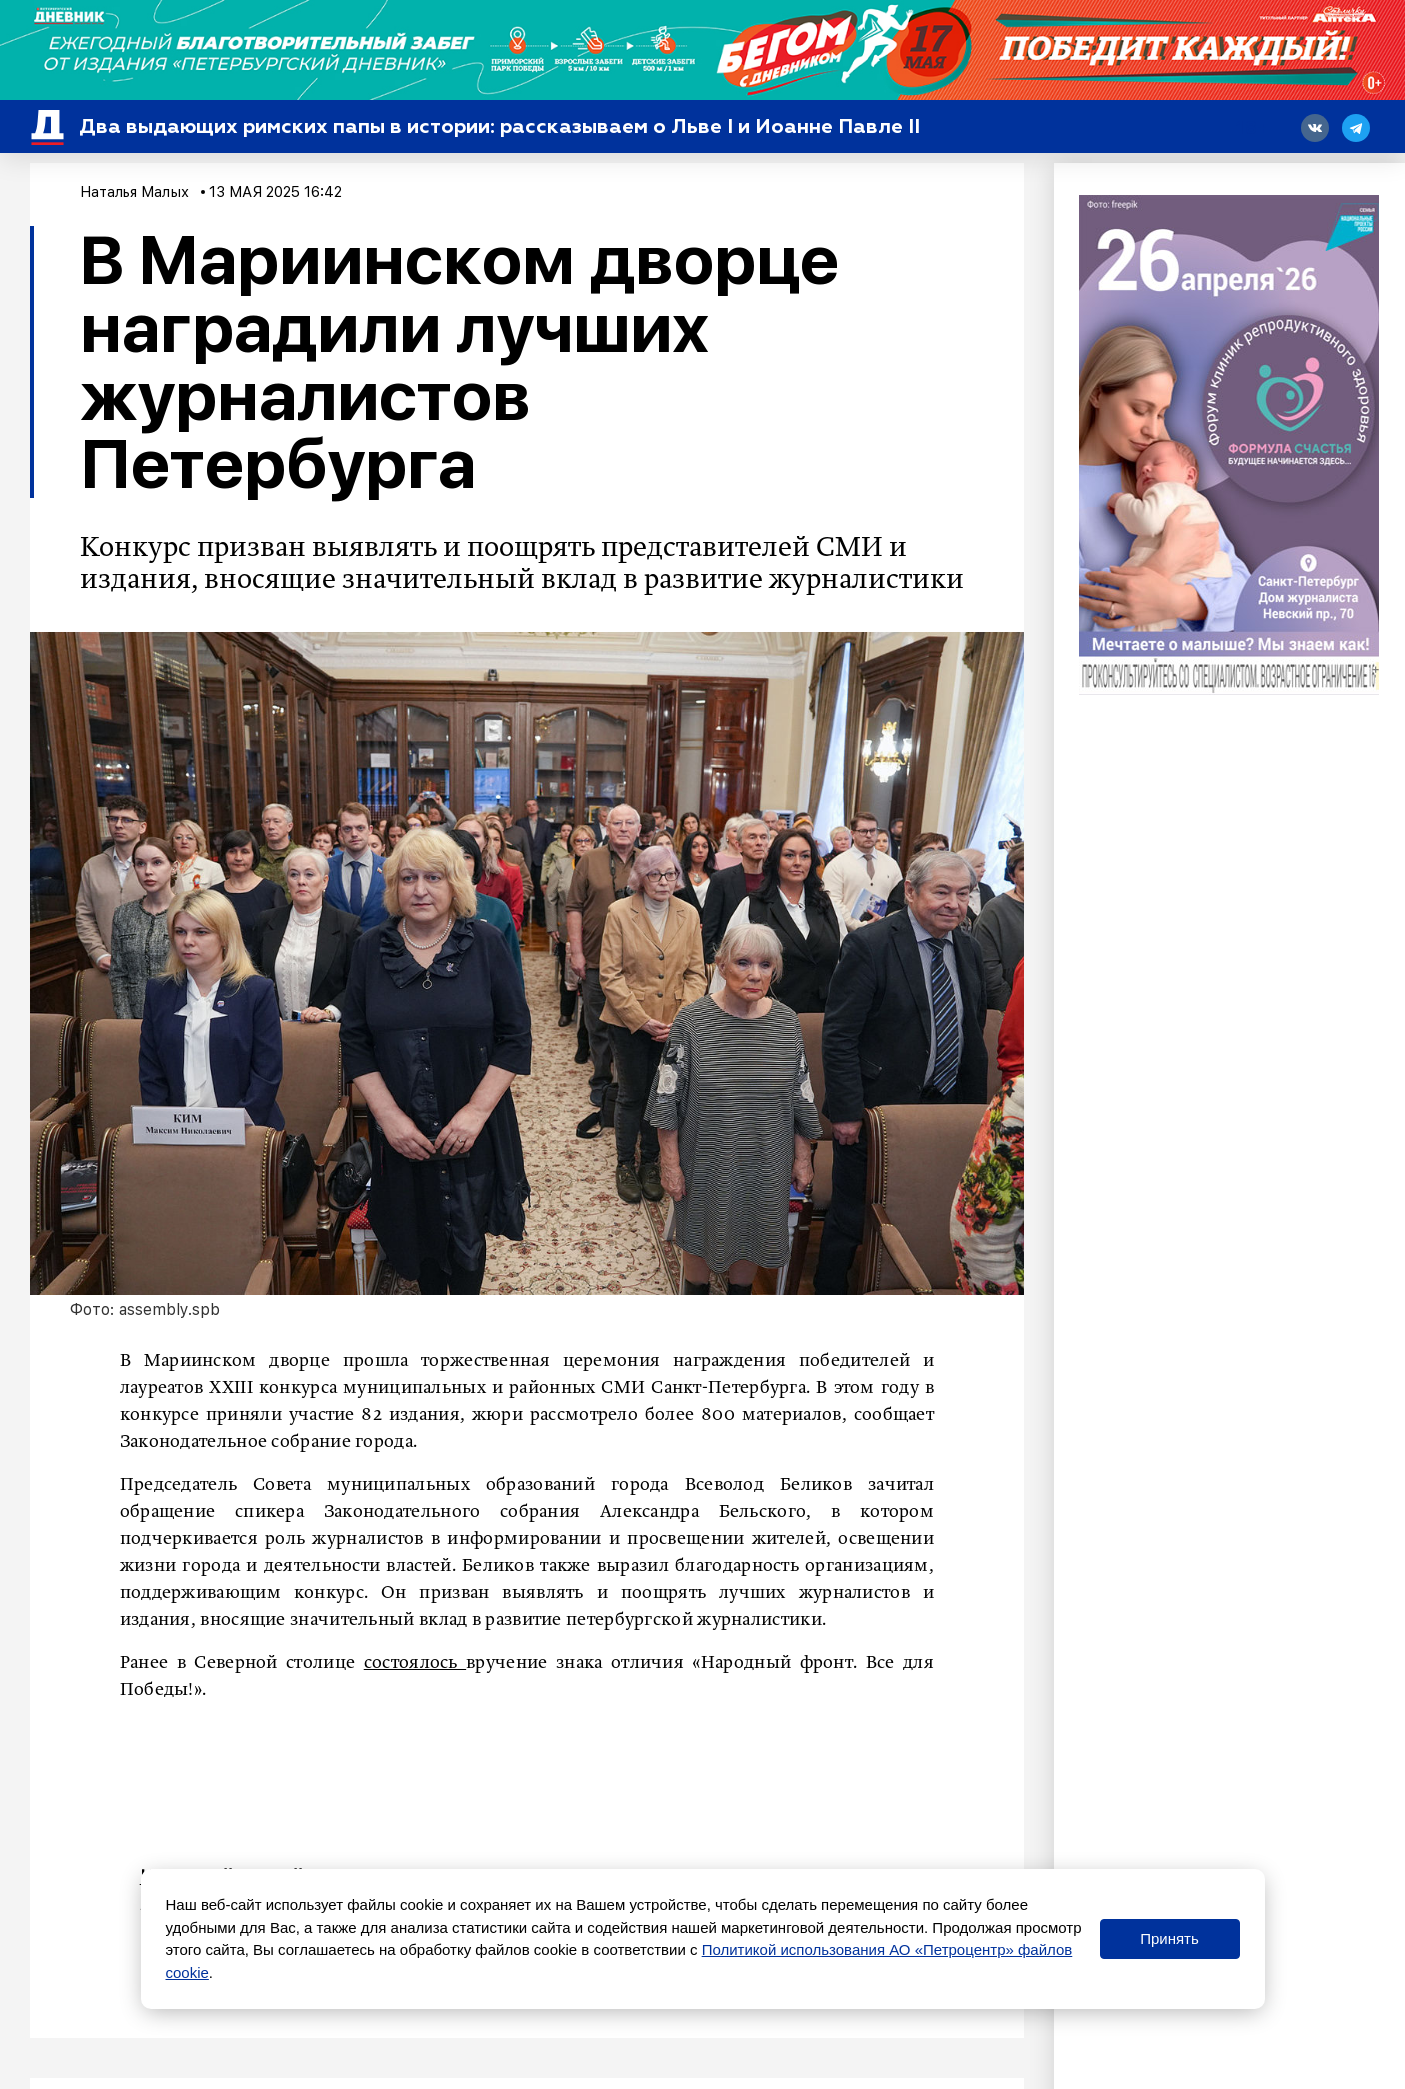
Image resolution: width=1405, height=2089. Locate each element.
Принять (1169, 1938)
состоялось (415, 1663)
